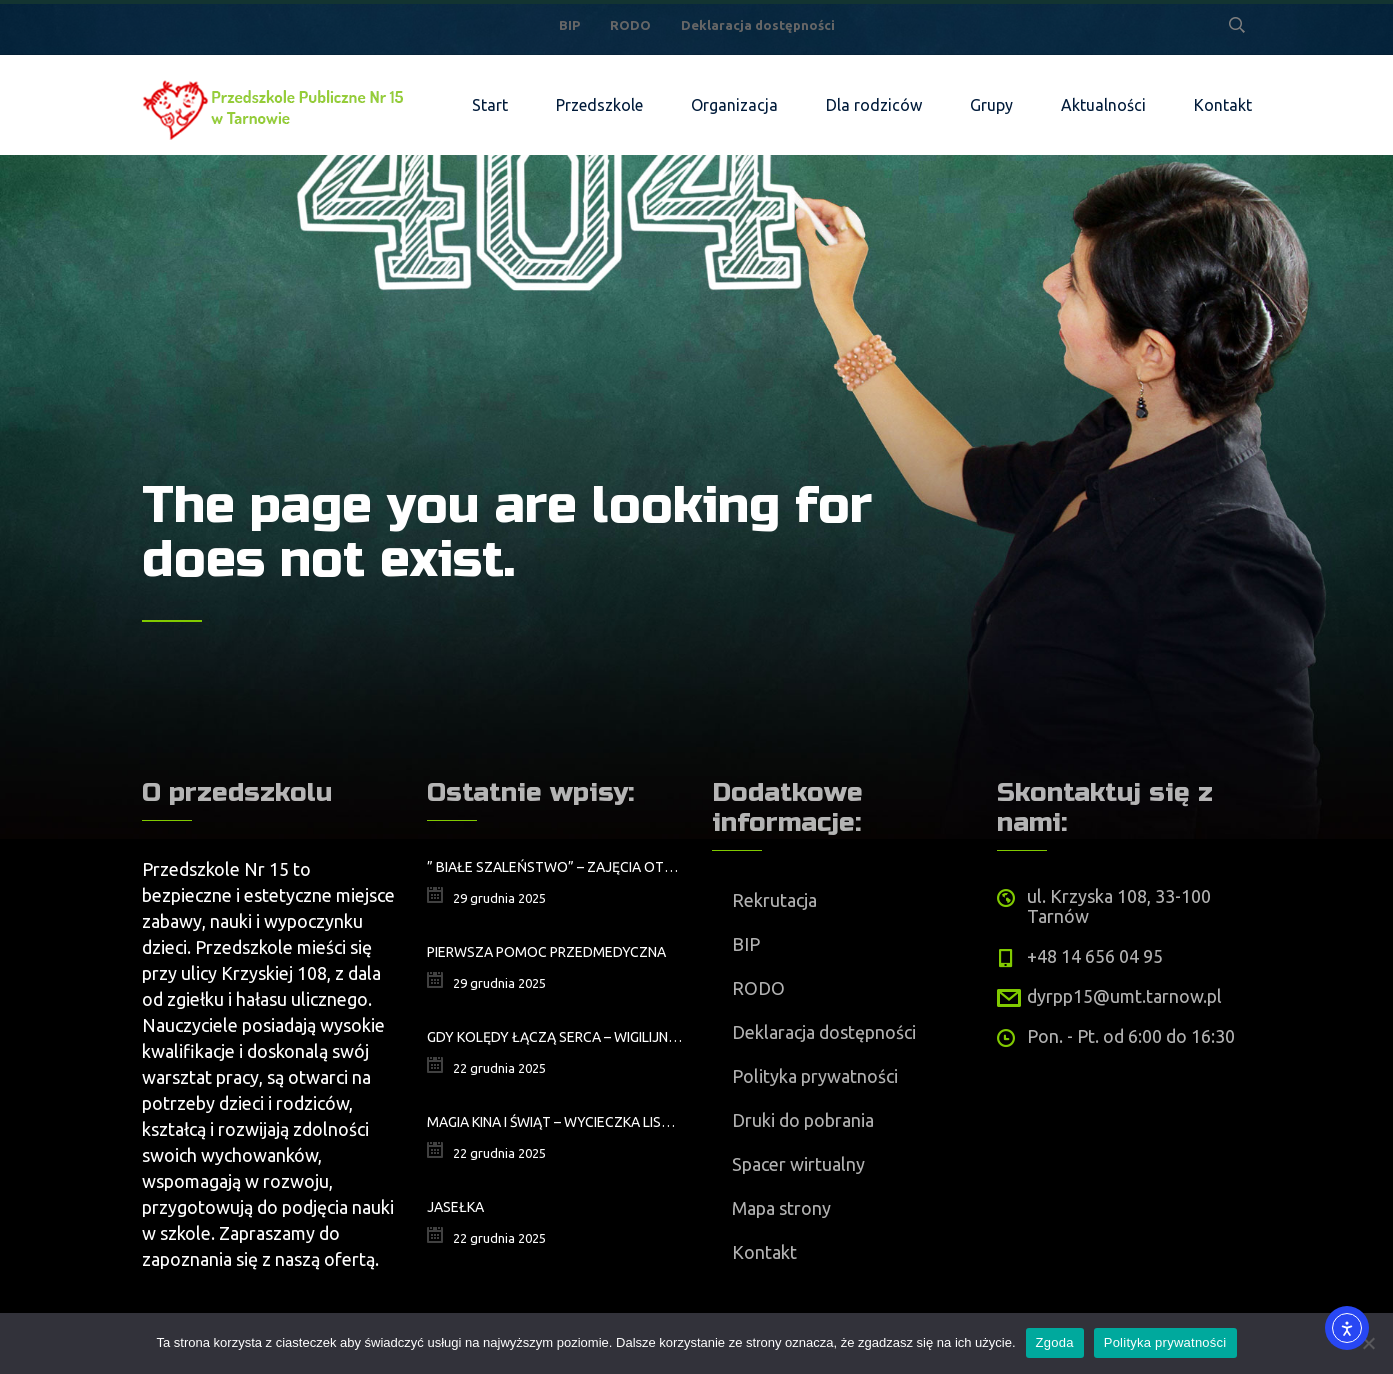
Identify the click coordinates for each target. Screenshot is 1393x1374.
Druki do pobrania (803, 1120)
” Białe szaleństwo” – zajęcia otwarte (554, 867)
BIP (569, 25)
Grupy (991, 105)
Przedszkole (599, 105)
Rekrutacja (774, 900)
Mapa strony (781, 1208)
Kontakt (1223, 105)
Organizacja (734, 105)
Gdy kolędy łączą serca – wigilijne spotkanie (554, 1037)
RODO (630, 25)
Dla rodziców (874, 105)
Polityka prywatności (815, 1076)
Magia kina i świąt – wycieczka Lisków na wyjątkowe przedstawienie (554, 1122)
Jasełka (455, 1207)
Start (490, 105)
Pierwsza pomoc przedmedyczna (546, 952)
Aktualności (1103, 105)
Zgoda (1055, 1342)
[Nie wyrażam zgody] (1368, 1343)
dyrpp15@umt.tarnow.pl (1124, 996)
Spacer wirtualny (798, 1164)
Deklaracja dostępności (758, 25)
